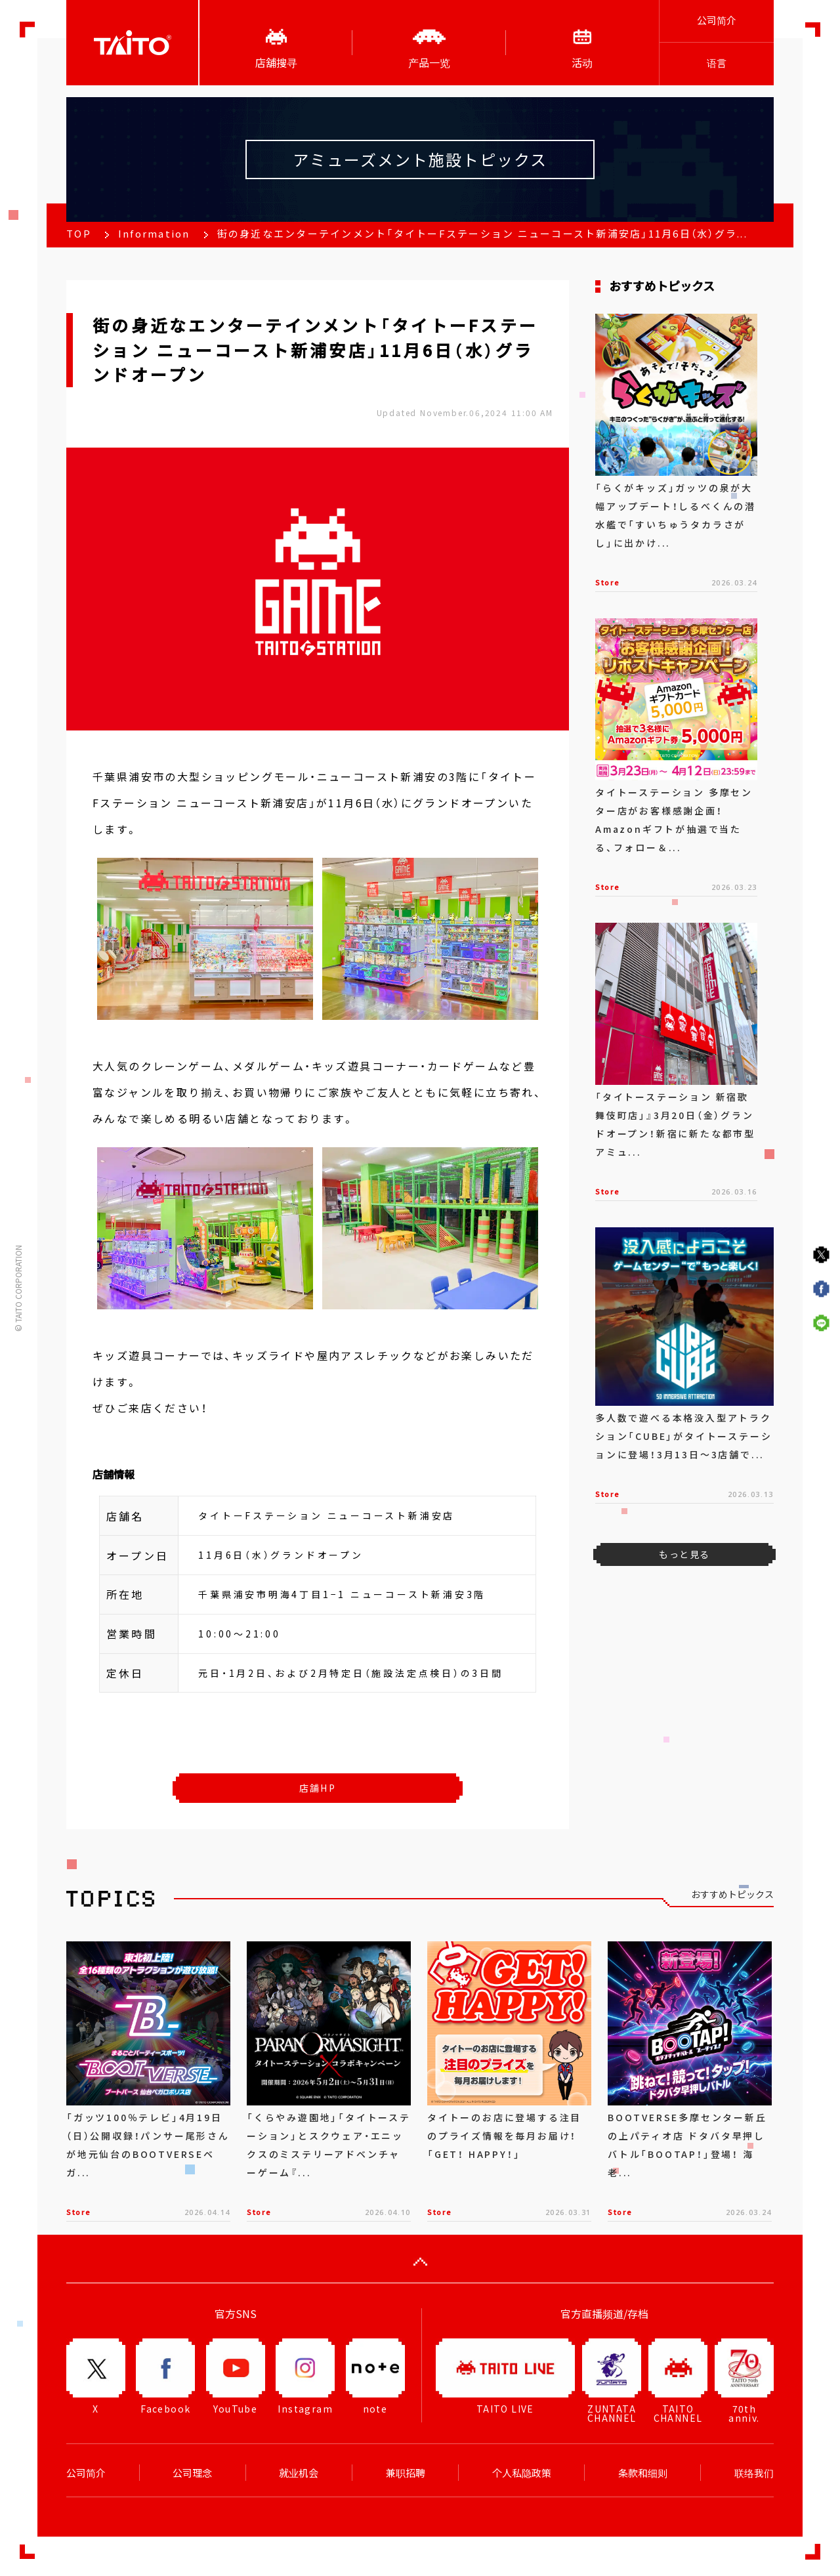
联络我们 (754, 2473)
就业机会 (298, 2473)
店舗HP (318, 1787)
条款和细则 (642, 2473)
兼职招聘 (405, 2473)
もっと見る (684, 1554)
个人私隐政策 (521, 2473)
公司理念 (192, 2473)
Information (154, 233)
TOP (78, 233)
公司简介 (716, 20)
